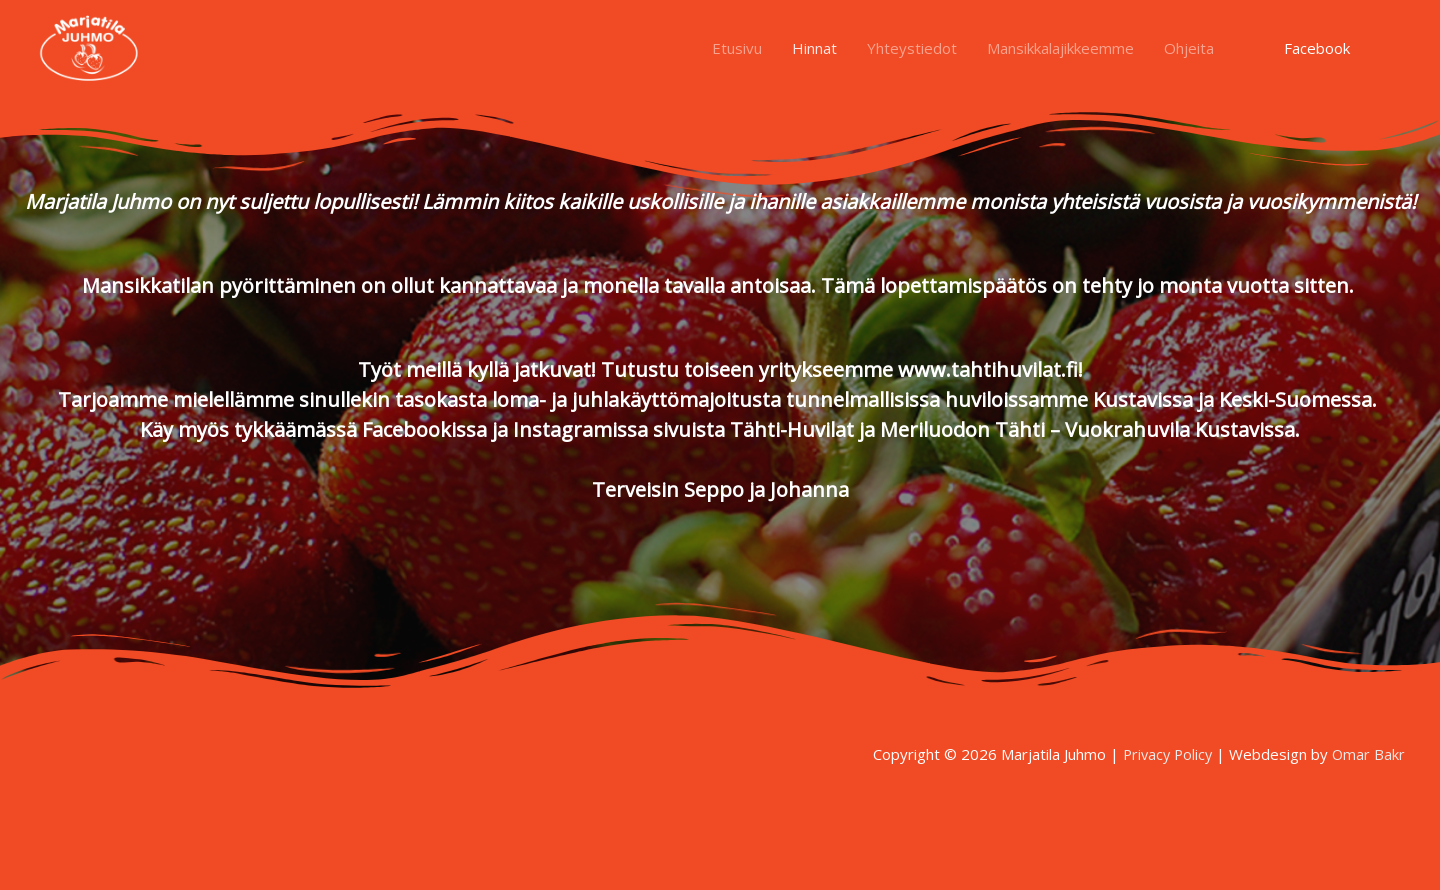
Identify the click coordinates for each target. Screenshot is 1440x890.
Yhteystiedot (912, 52)
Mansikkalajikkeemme (1060, 52)
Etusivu (737, 52)
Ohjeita (1189, 52)
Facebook (1317, 52)
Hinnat (814, 52)
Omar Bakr (1368, 754)
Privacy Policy (1164, 754)
